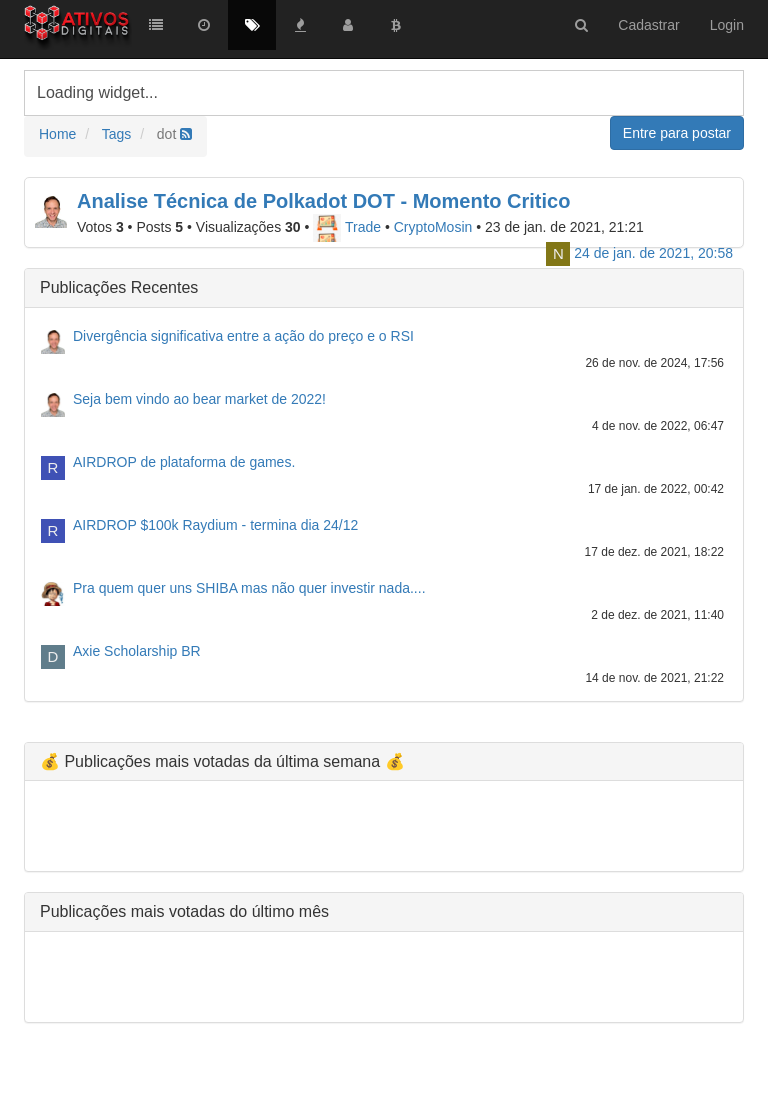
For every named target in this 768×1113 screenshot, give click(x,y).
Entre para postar (677, 133)
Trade (347, 227)
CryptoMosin (433, 227)
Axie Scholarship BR (137, 651)
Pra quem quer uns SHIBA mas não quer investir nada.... (249, 588)
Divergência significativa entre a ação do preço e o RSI (243, 336)
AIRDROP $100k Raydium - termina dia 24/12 (215, 525)
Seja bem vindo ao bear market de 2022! (199, 399)
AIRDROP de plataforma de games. (184, 462)
